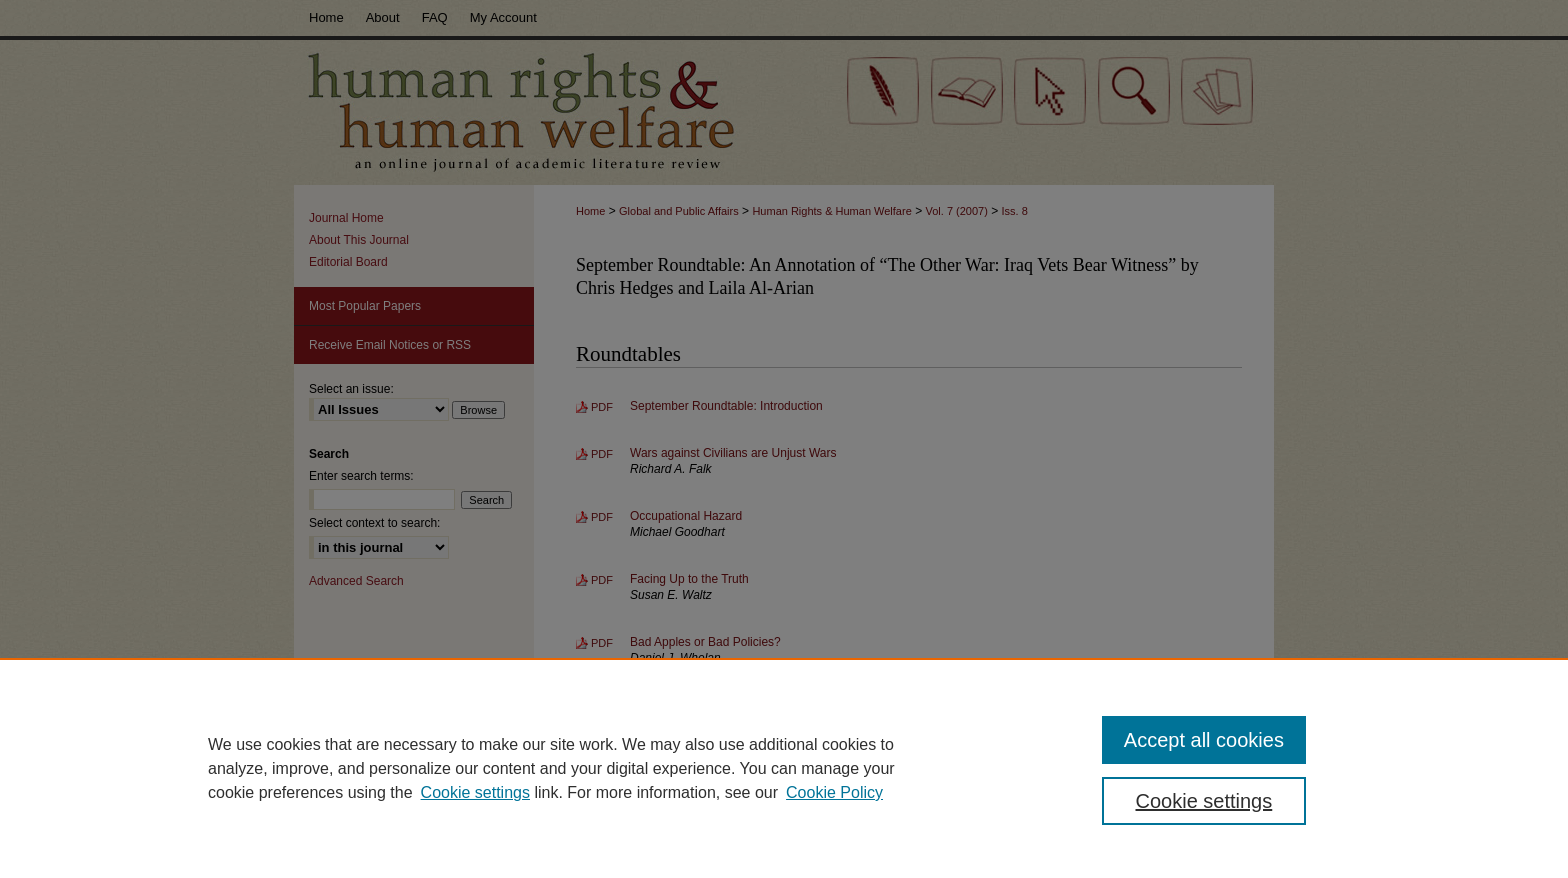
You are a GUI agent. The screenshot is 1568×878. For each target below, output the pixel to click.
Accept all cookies (1204, 740)
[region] (784, 768)
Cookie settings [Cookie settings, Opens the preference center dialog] (1204, 801)
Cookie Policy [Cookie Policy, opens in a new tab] (834, 792)
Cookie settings (475, 792)
